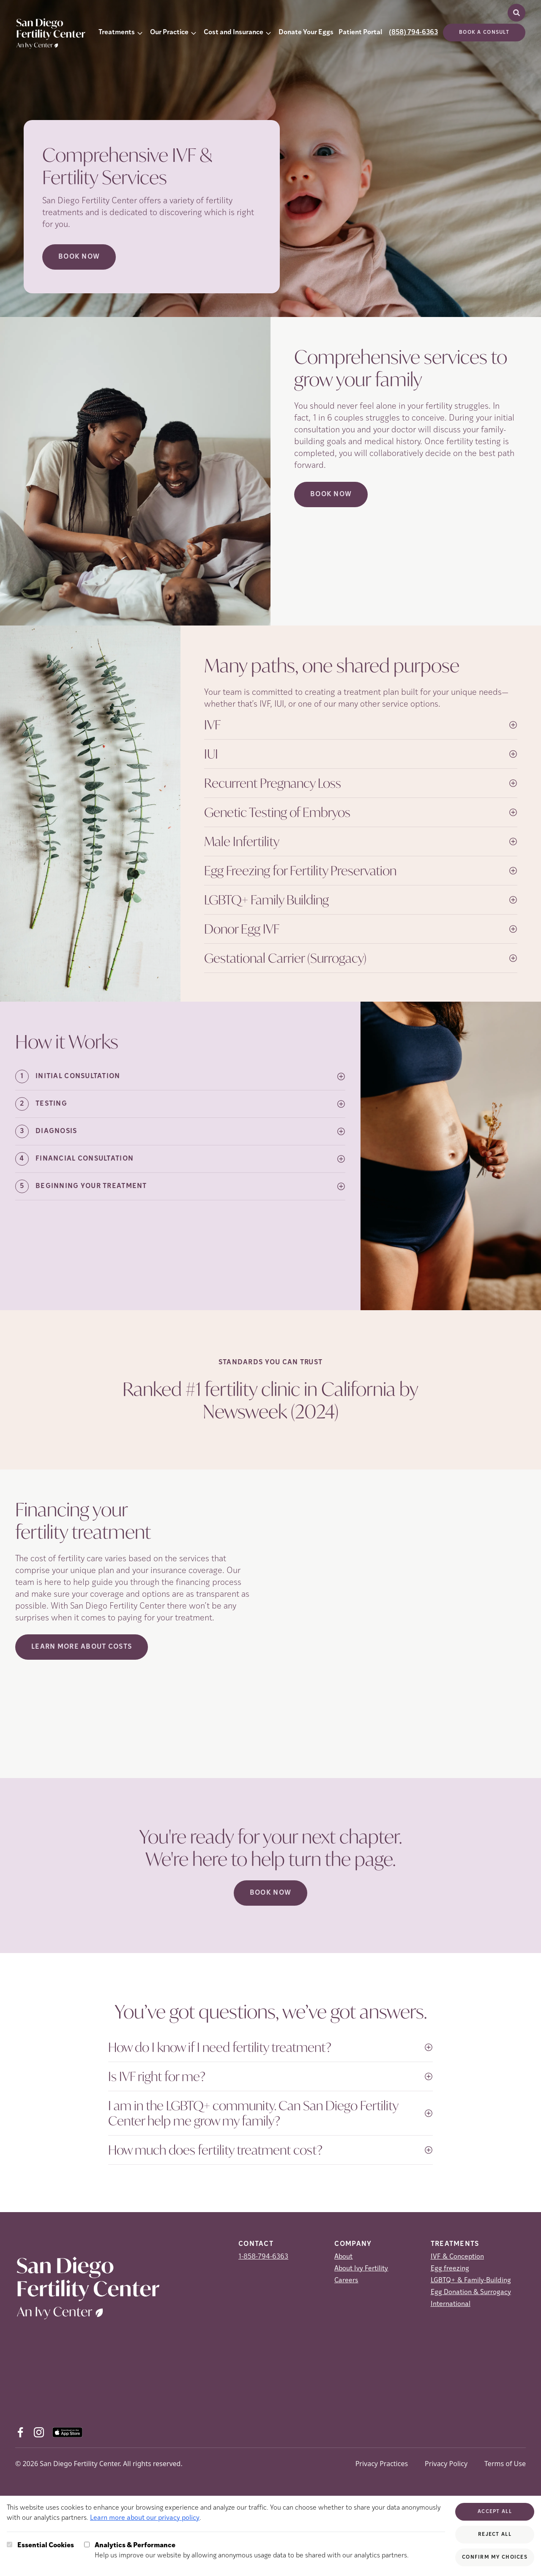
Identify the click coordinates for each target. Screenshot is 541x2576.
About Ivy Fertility (361, 2268)
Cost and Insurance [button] (233, 32)
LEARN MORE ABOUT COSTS (81, 1647)
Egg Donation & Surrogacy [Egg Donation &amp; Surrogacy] (471, 2292)
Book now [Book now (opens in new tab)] (79, 257)
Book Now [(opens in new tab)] (331, 494)
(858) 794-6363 (413, 32)
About (343, 2257)
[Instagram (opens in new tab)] (39, 2432)
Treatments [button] (116, 32)
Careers (346, 2280)
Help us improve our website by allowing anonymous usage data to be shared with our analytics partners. (252, 2549)
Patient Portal (360, 32)
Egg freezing (450, 2268)
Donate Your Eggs (306, 32)
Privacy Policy (446, 2463)
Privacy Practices (381, 2463)
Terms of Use (505, 2463)
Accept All (495, 2511)
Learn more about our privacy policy (144, 2518)
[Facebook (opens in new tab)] (20, 2432)
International (450, 2304)
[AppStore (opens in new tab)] (67, 2432)
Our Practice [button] (169, 32)
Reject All (494, 2534)
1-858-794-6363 (263, 2257)
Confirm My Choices (494, 2557)
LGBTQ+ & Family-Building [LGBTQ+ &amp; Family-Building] (471, 2280)
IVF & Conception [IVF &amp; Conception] (457, 2257)
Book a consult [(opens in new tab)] (484, 32)
